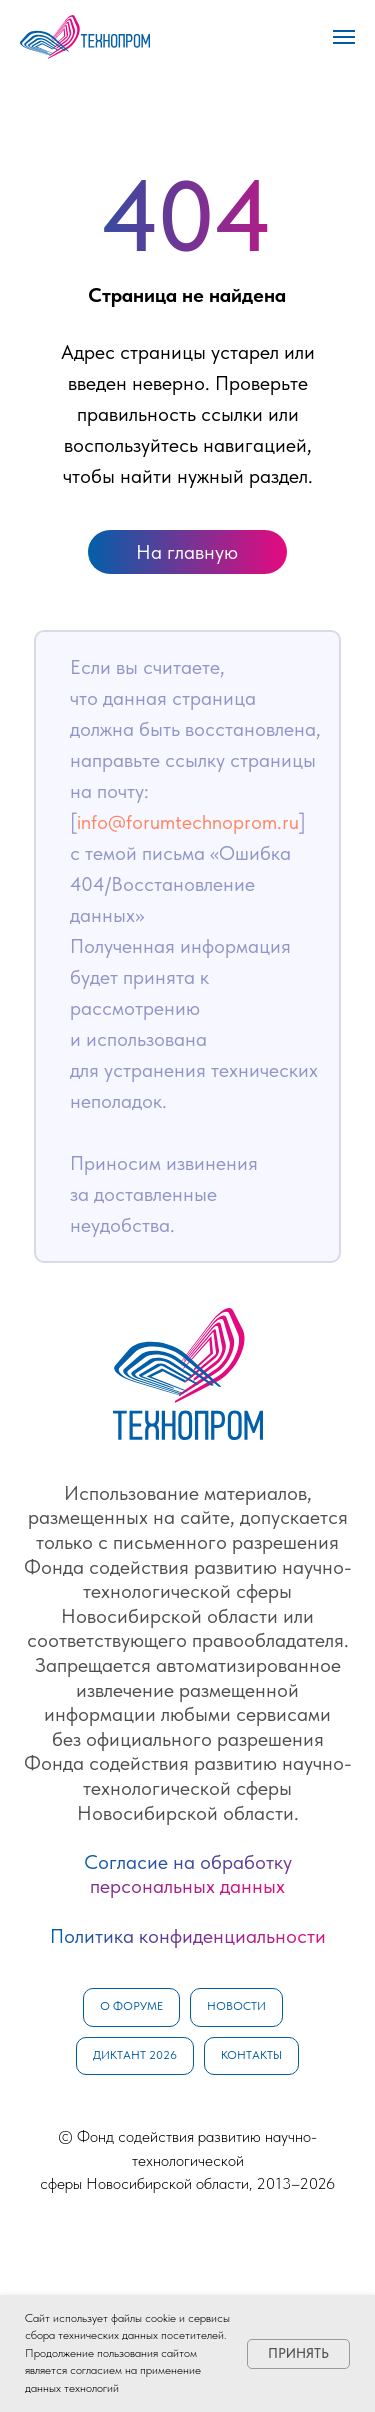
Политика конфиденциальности (188, 1936)
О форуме (131, 2006)
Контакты (251, 2055)
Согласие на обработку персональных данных (188, 1874)
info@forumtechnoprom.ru (188, 822)
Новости (236, 2006)
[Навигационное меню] (344, 37)
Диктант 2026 (135, 2055)
